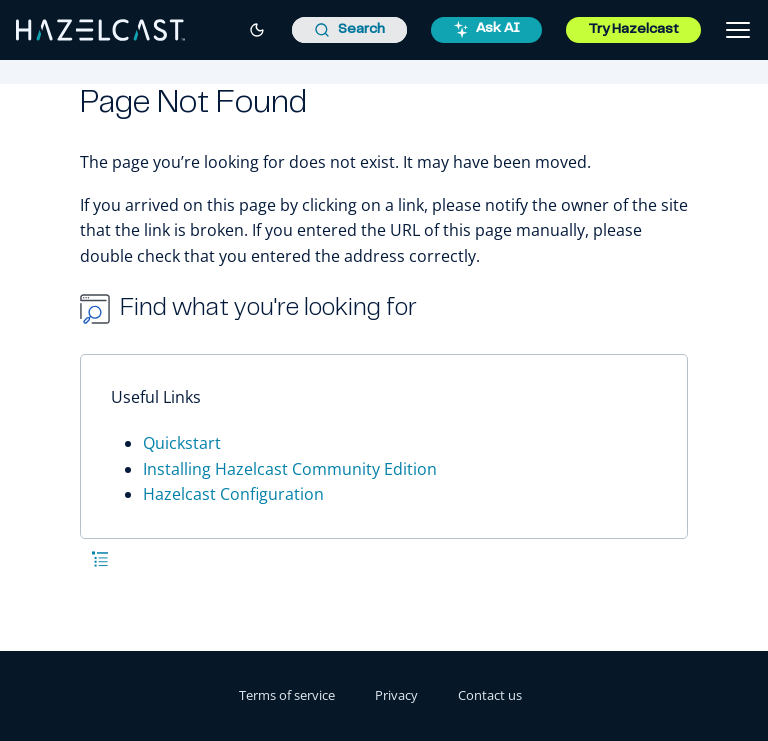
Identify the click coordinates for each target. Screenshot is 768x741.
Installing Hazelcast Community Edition (290, 469)
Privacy (396, 695)
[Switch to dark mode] (257, 30)
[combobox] (349, 30)
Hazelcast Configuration (233, 494)
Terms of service (287, 695)
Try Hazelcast (633, 30)
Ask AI (486, 29)
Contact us (490, 695)
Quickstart (182, 443)
